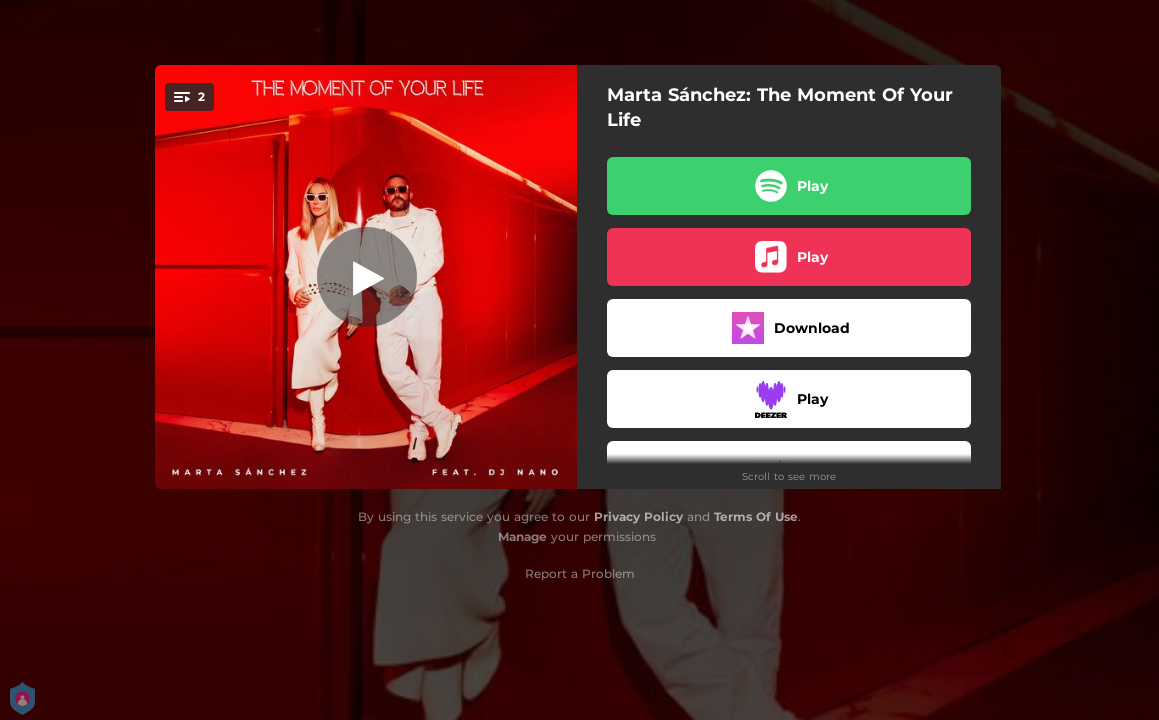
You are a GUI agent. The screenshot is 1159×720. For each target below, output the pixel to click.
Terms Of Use (756, 516)
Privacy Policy (638, 516)
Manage (522, 536)
